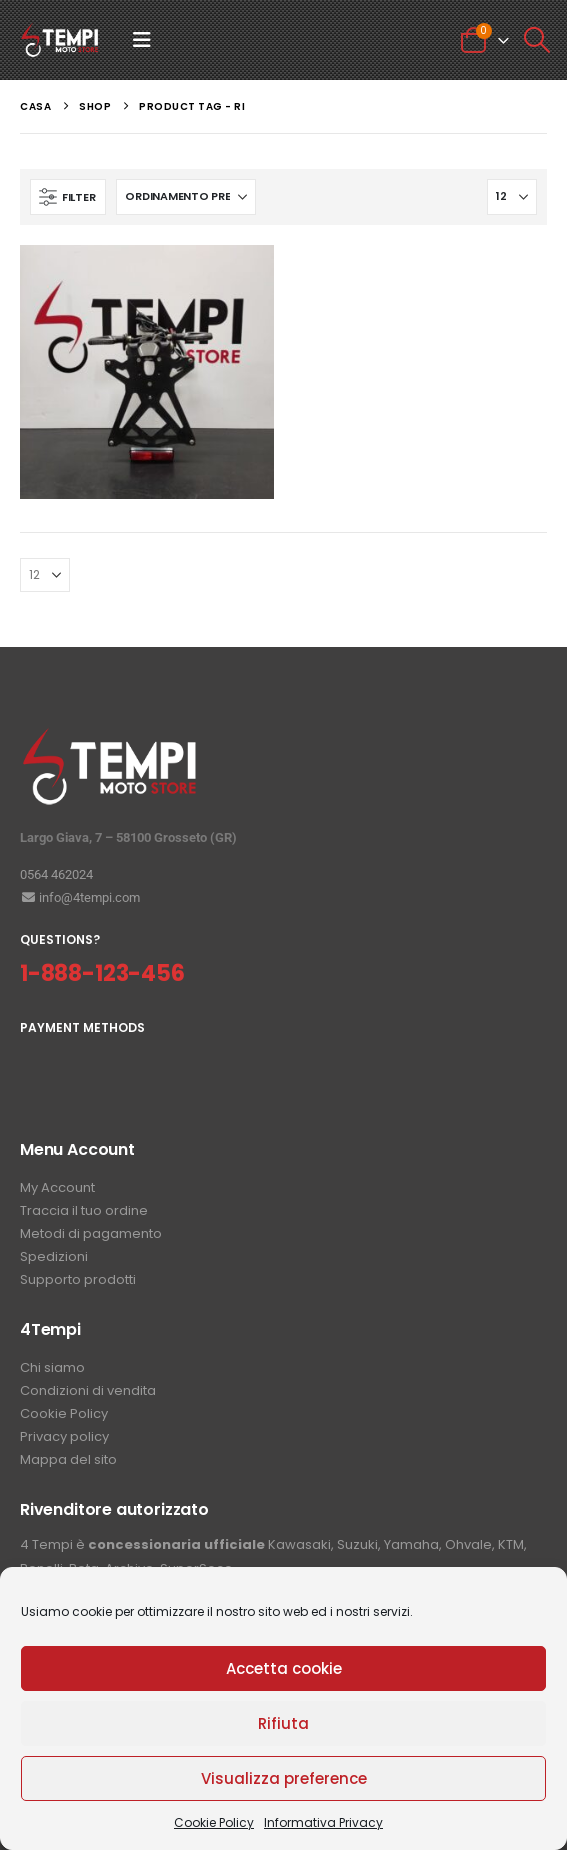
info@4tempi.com (80, 897)
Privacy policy (64, 1436)
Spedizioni (54, 1256)
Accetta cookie (284, 1668)
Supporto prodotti (78, 1279)
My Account (57, 1187)
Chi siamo (52, 1367)
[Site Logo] (60, 40)
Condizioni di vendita (88, 1390)
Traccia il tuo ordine (84, 1210)
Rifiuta (283, 1723)
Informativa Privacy (323, 1822)
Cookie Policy (214, 1822)
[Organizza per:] (186, 197)
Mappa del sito (68, 1459)
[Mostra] (512, 197)
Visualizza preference (284, 1778)
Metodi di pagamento (91, 1233)
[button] (142, 40)
